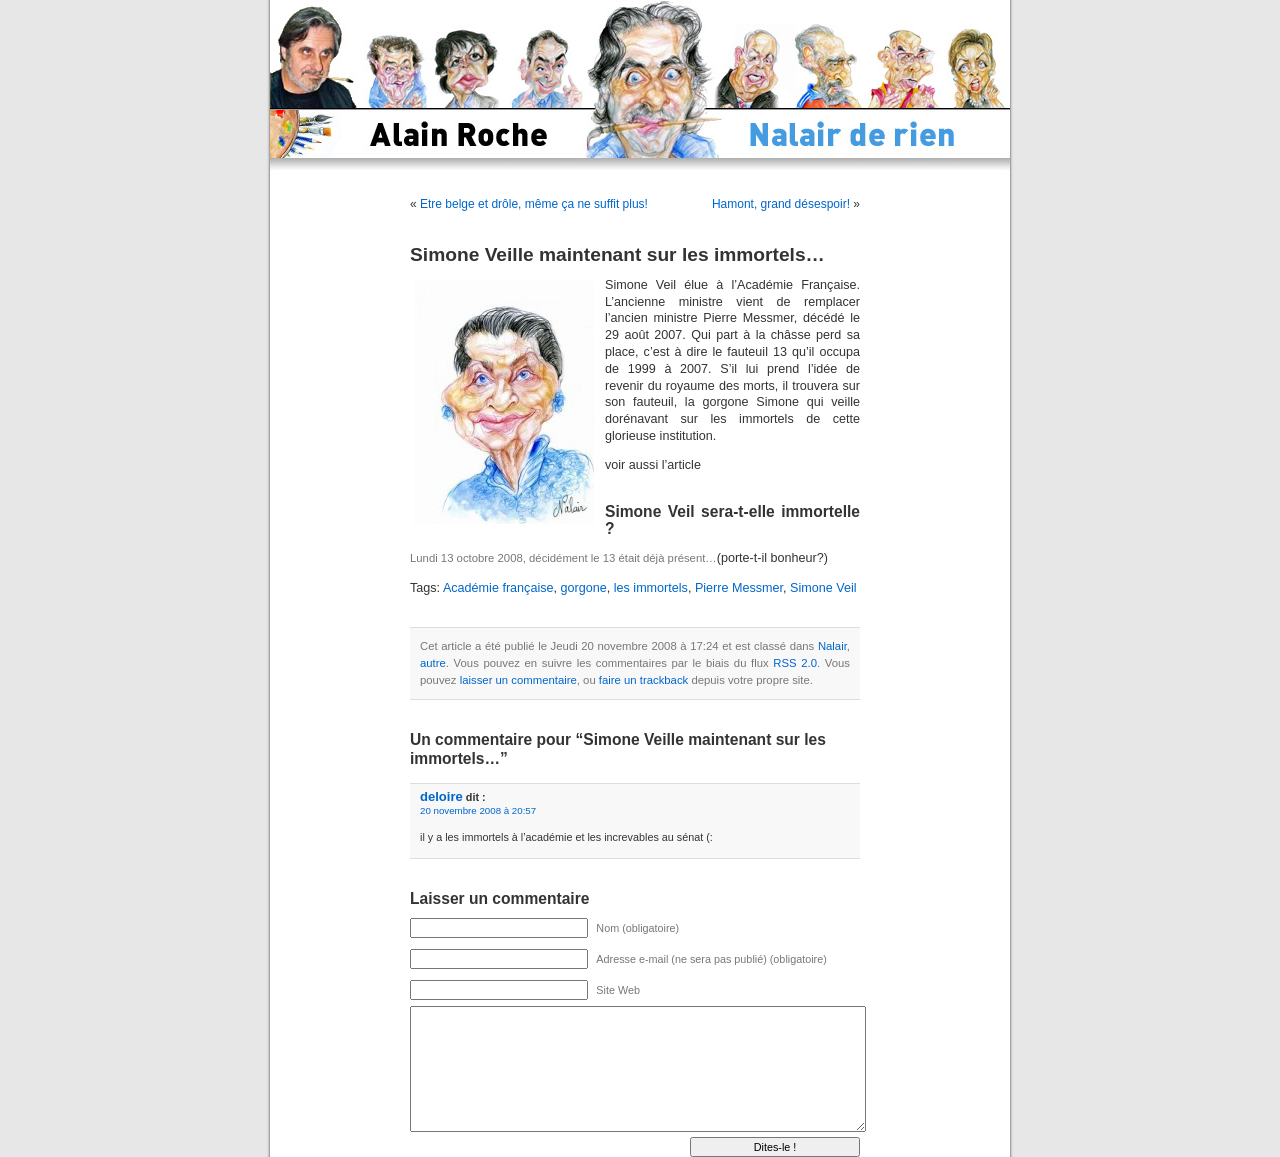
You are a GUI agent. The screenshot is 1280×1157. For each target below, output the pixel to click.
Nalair (832, 646)
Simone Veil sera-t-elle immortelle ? (732, 520)
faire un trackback (643, 680)
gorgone (584, 588)
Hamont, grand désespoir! (781, 204)
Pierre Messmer (739, 588)
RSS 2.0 (795, 663)
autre (433, 663)
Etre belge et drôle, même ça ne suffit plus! (534, 204)
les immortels (651, 588)
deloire (441, 796)
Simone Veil (823, 588)
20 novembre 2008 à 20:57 (478, 810)
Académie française (498, 588)
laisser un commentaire (518, 680)
